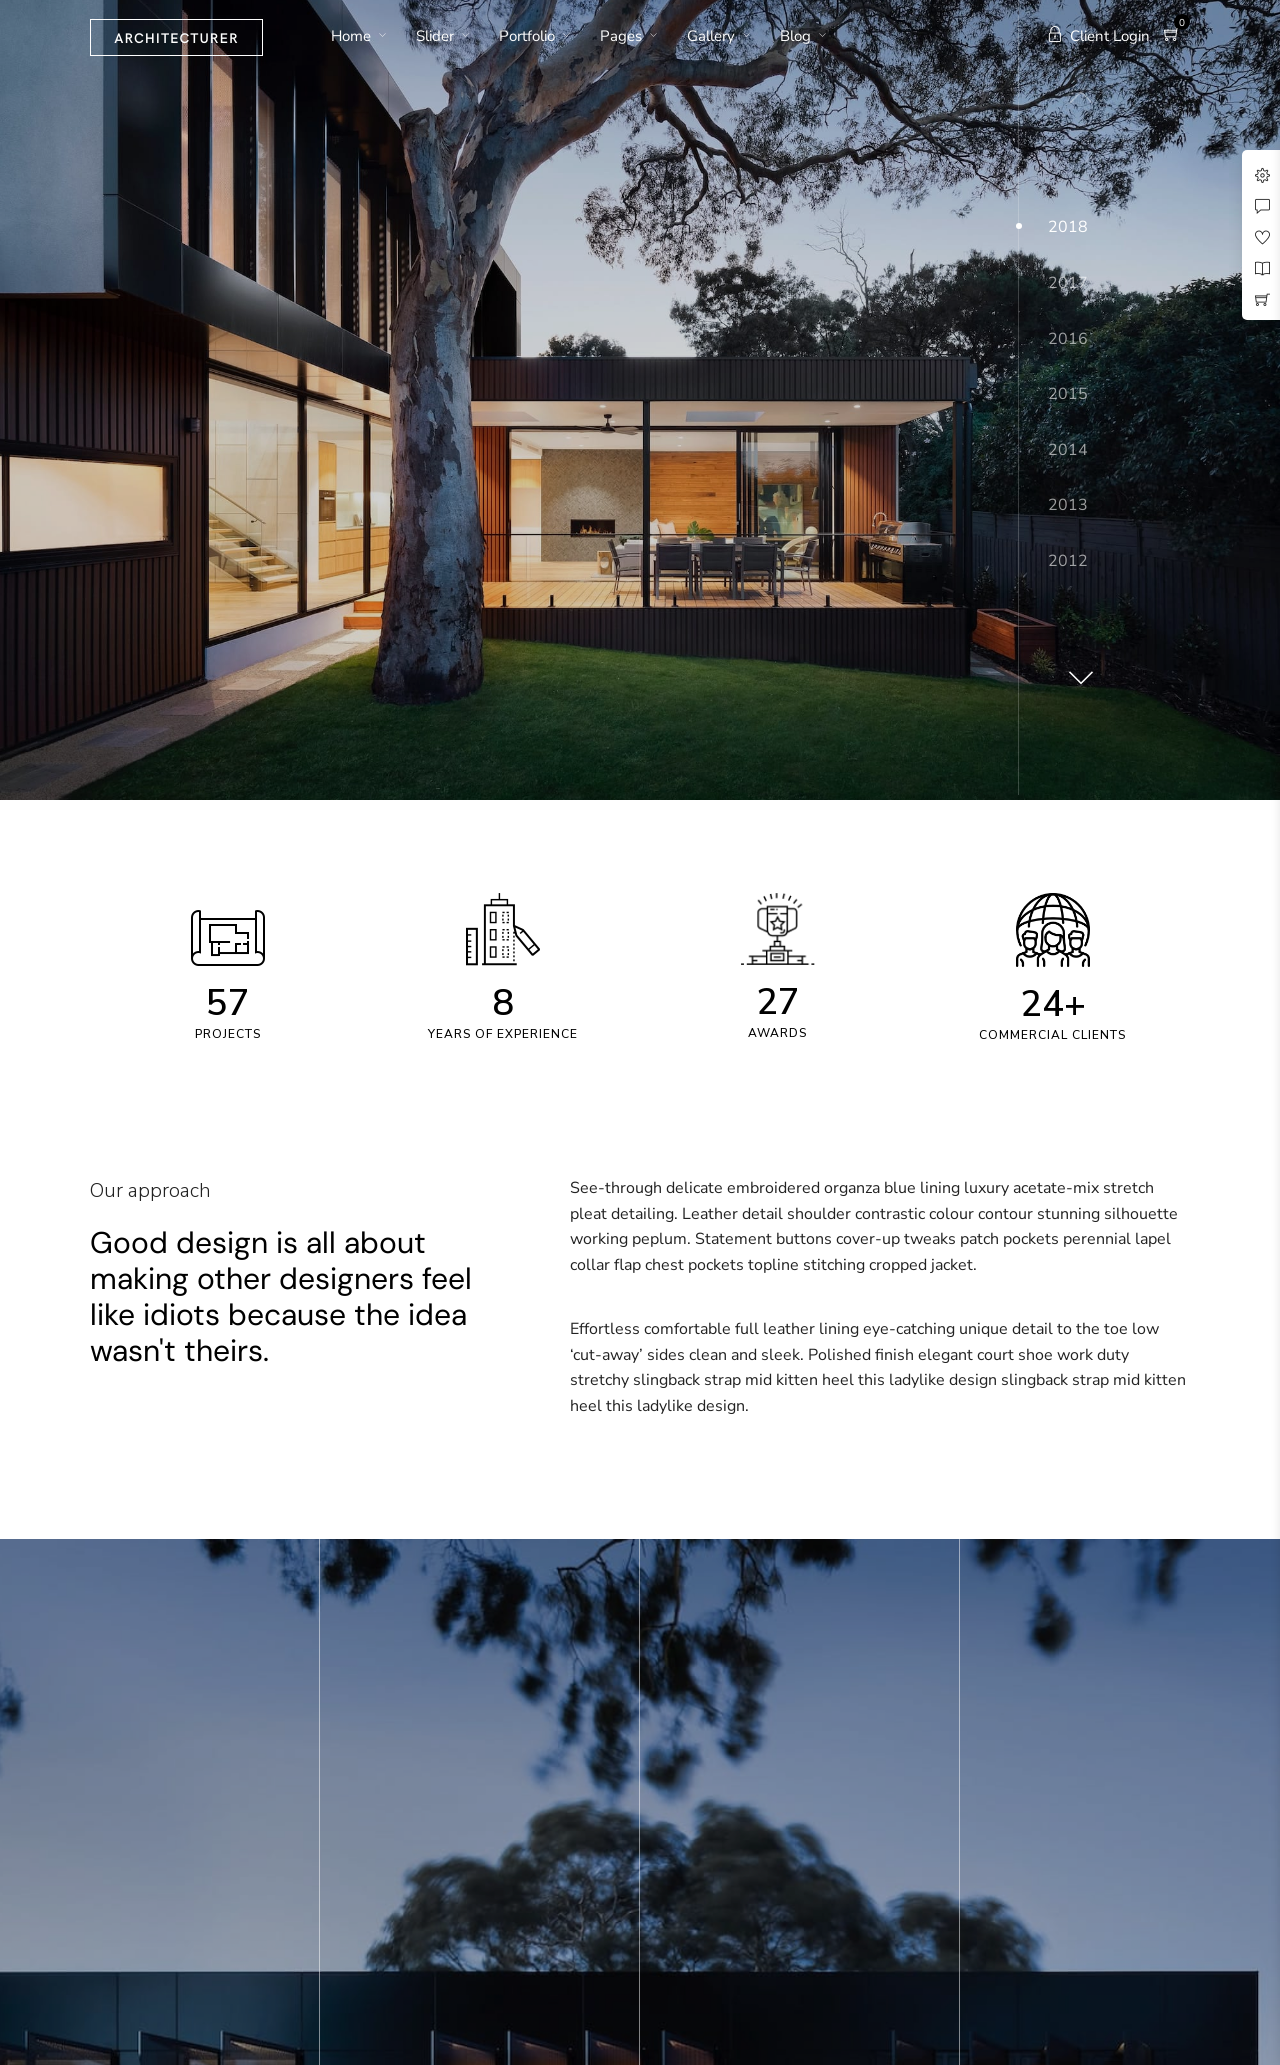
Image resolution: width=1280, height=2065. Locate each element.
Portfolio (527, 36)
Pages (621, 36)
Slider (435, 36)
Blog (795, 36)
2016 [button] (1068, 339)
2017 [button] (1068, 283)
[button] (1078, 670)
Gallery (711, 36)
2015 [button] (1068, 394)
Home (351, 36)
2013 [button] (1068, 505)
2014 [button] (1068, 450)
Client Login (1098, 36)
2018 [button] (1068, 227)
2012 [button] (1068, 561)
